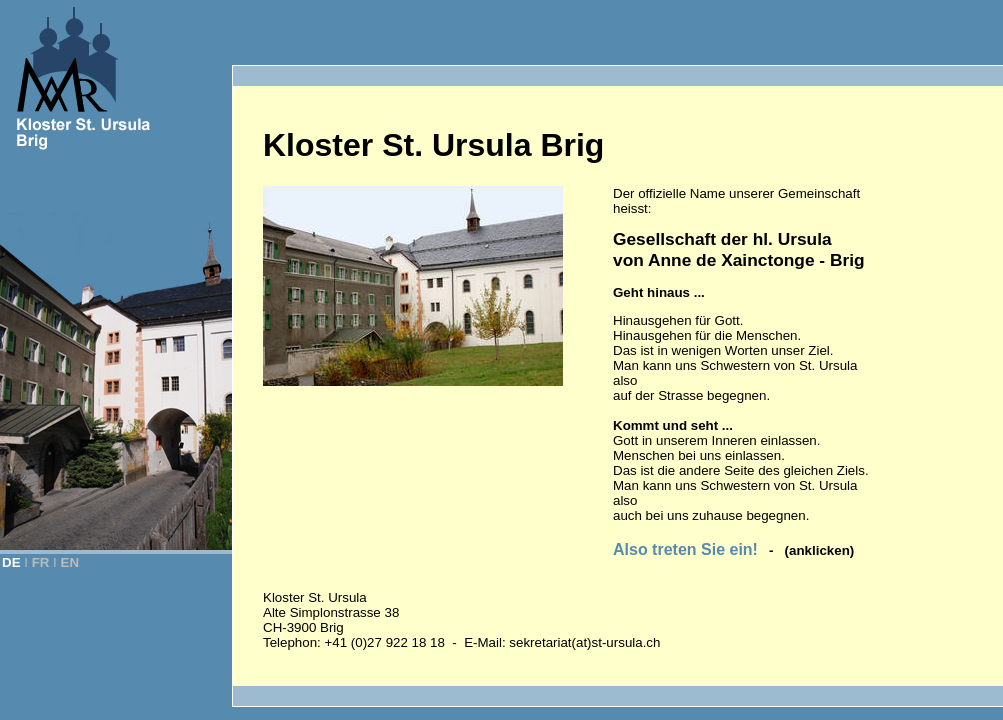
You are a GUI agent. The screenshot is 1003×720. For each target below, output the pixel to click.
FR (41, 562)
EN (70, 562)
